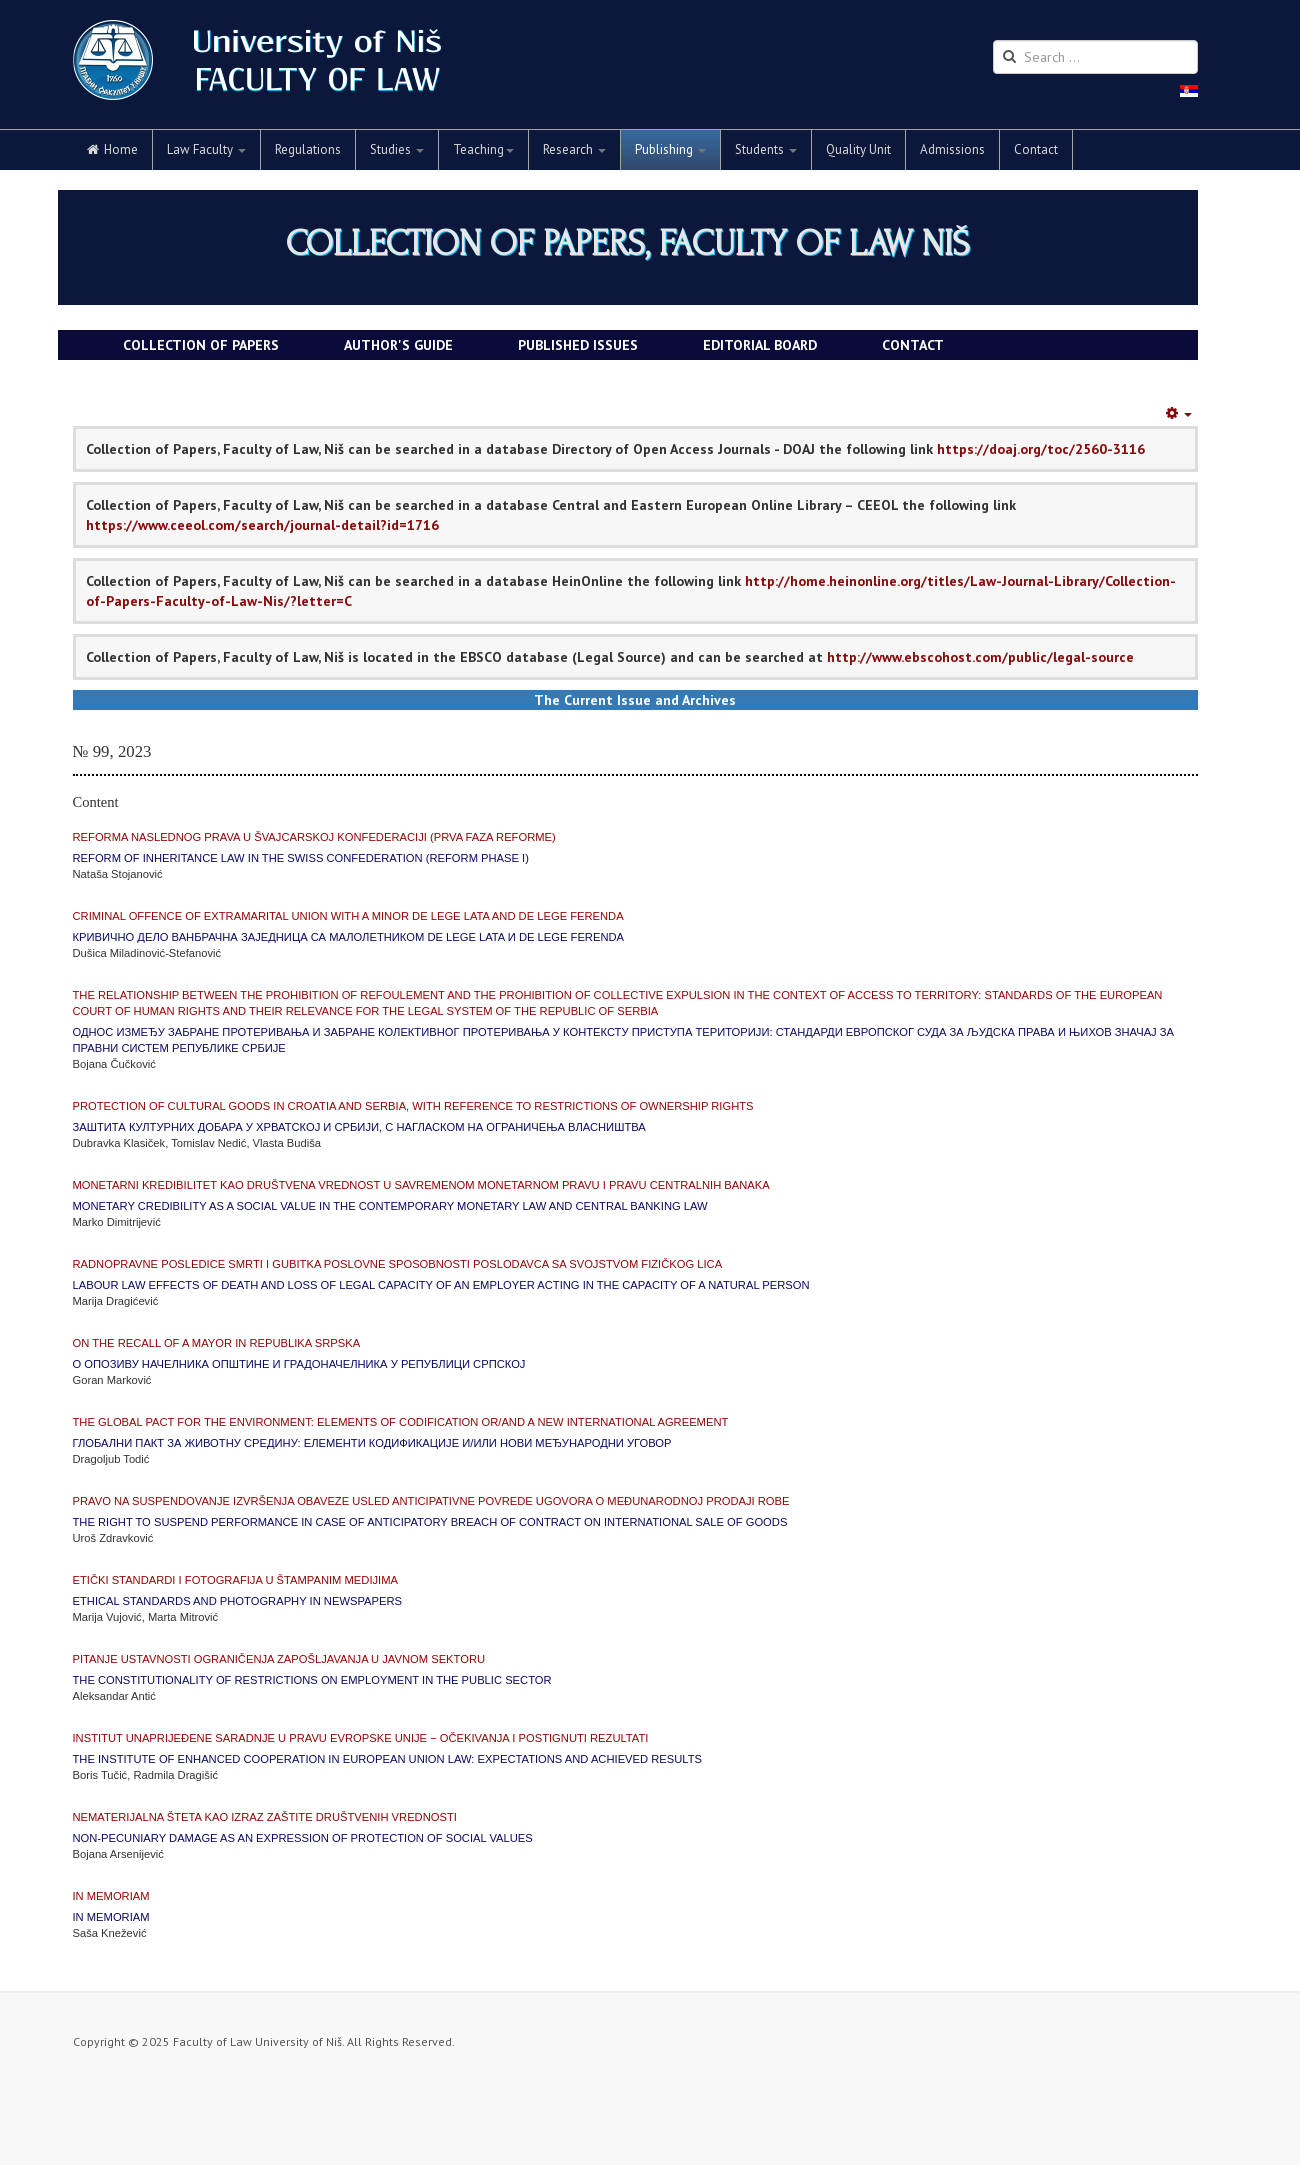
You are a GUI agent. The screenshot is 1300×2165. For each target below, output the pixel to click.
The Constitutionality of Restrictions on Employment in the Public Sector (312, 1680)
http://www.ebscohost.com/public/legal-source (980, 657)
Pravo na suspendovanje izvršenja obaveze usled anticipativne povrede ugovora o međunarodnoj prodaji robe (431, 1501)
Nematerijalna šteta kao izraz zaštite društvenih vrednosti (265, 1817)
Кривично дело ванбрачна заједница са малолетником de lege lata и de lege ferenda (349, 937)
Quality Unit (858, 149)
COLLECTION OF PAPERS (201, 345)
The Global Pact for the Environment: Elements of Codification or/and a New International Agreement (401, 1422)
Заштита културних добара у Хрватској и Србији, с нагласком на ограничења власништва (359, 1127)
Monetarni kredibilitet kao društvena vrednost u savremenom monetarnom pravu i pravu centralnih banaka (421, 1185)
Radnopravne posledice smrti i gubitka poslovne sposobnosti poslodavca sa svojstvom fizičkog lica (398, 1264)
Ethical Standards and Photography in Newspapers (237, 1601)
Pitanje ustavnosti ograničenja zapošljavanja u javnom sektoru (279, 1659)
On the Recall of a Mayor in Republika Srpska (217, 1343)
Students (766, 149)
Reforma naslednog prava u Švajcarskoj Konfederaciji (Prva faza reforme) (314, 837)
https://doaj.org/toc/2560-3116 (1041, 449)
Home (112, 149)
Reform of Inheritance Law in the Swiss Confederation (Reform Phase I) (301, 858)
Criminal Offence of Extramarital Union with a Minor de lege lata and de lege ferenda (348, 916)
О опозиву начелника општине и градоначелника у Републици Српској (299, 1364)
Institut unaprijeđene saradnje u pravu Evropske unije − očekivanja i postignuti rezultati (361, 1738)
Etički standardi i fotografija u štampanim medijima (236, 1580)
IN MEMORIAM (111, 1896)
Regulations (308, 149)
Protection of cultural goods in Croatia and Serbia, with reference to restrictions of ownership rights (413, 1106)
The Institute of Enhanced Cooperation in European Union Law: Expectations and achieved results (387, 1759)
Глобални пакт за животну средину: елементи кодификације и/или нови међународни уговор (372, 1443)
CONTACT (913, 345)
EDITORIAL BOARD (760, 345)
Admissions (952, 149)
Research (574, 149)
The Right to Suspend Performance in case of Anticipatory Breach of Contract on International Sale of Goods (430, 1522)
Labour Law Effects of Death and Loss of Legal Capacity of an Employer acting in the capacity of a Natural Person (441, 1285)
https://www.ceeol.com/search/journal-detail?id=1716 (262, 525)
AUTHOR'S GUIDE (398, 345)
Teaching (483, 149)
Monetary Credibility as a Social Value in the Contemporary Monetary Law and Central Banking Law (390, 1206)
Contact (1036, 149)
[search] (1095, 57)
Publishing (670, 149)
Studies (397, 149)
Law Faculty (206, 149)
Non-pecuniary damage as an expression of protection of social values (303, 1838)
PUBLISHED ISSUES (578, 345)
